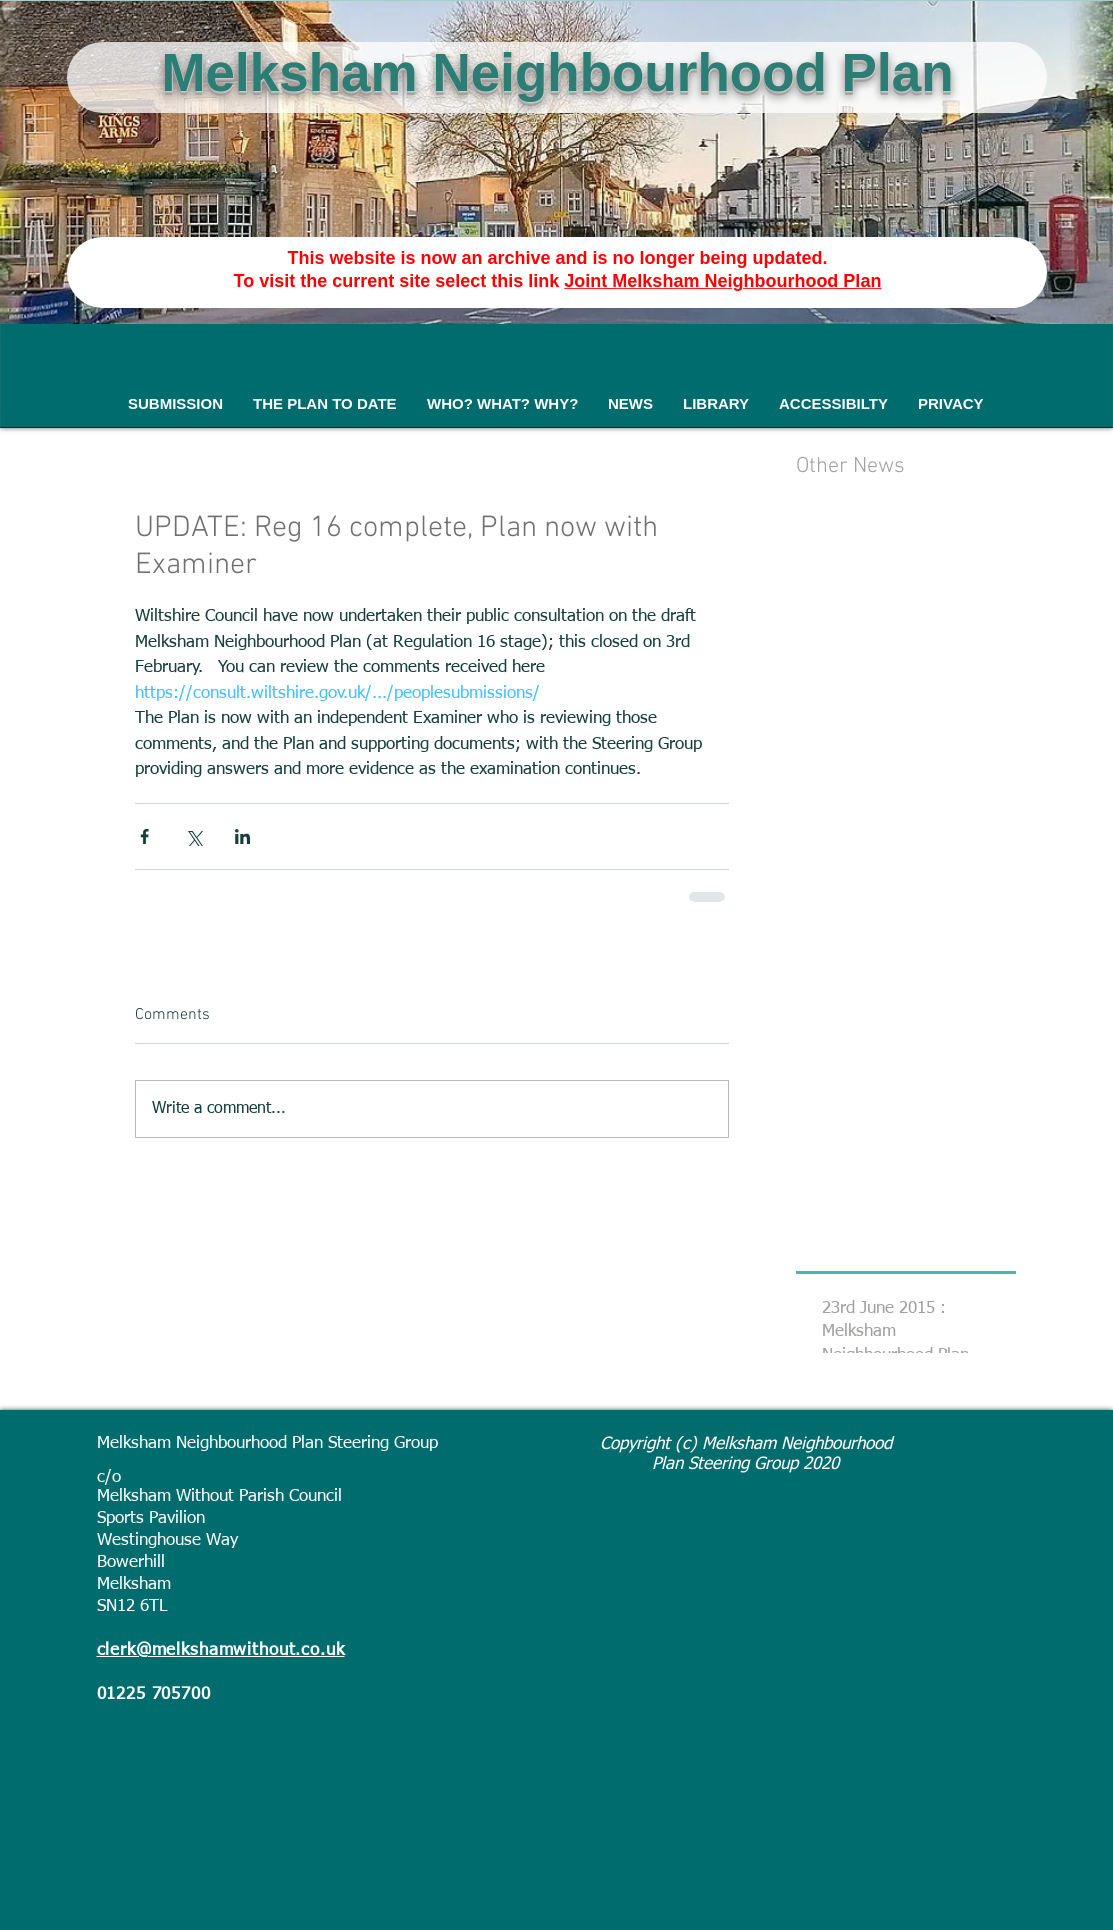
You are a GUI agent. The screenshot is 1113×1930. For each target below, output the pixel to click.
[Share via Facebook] (144, 836)
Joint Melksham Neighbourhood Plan (722, 281)
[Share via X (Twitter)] (193, 836)
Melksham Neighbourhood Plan (557, 72)
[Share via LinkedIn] (242, 836)
